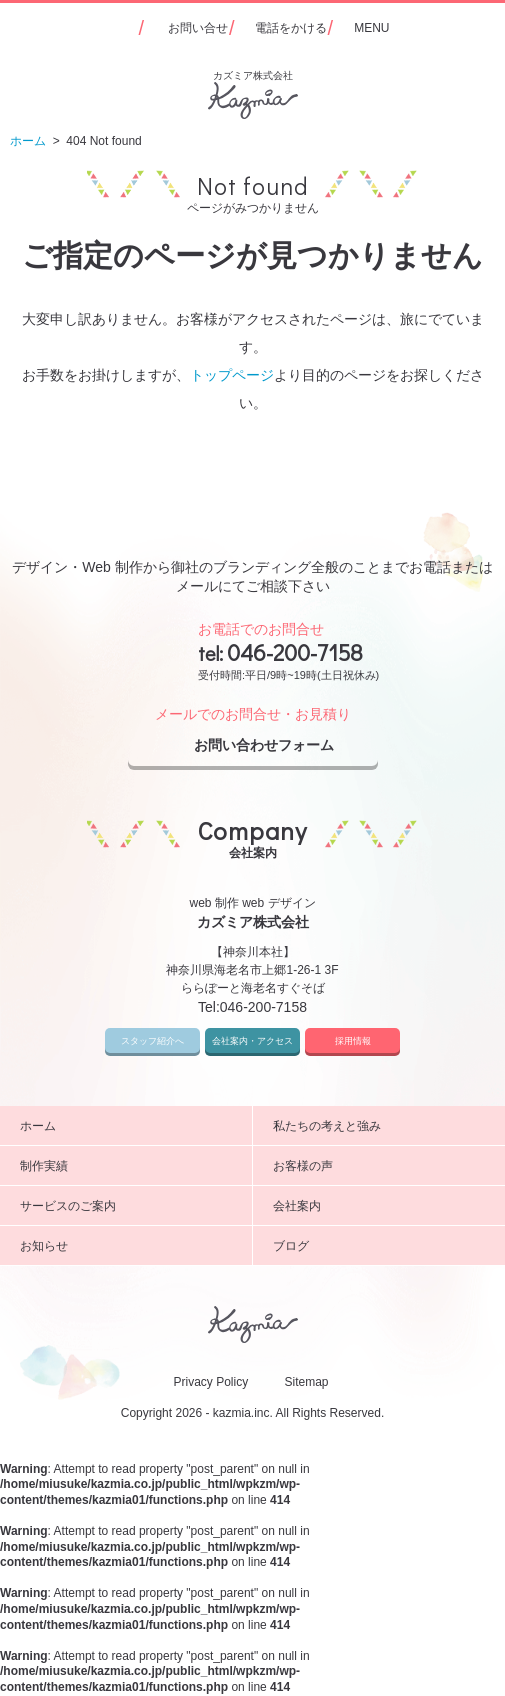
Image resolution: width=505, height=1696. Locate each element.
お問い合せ (198, 28)
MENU (371, 28)
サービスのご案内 (128, 1206)
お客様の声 (382, 1166)
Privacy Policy (210, 1382)
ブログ (382, 1246)
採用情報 (353, 1041)
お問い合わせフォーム (281, 746)
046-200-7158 (295, 652)
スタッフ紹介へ (152, 1041)
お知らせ (128, 1246)
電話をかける (291, 28)
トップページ (232, 375)
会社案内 (382, 1206)
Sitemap (307, 1382)
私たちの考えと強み (382, 1126)
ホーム (128, 1126)
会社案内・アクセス (252, 1041)
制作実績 (128, 1166)
